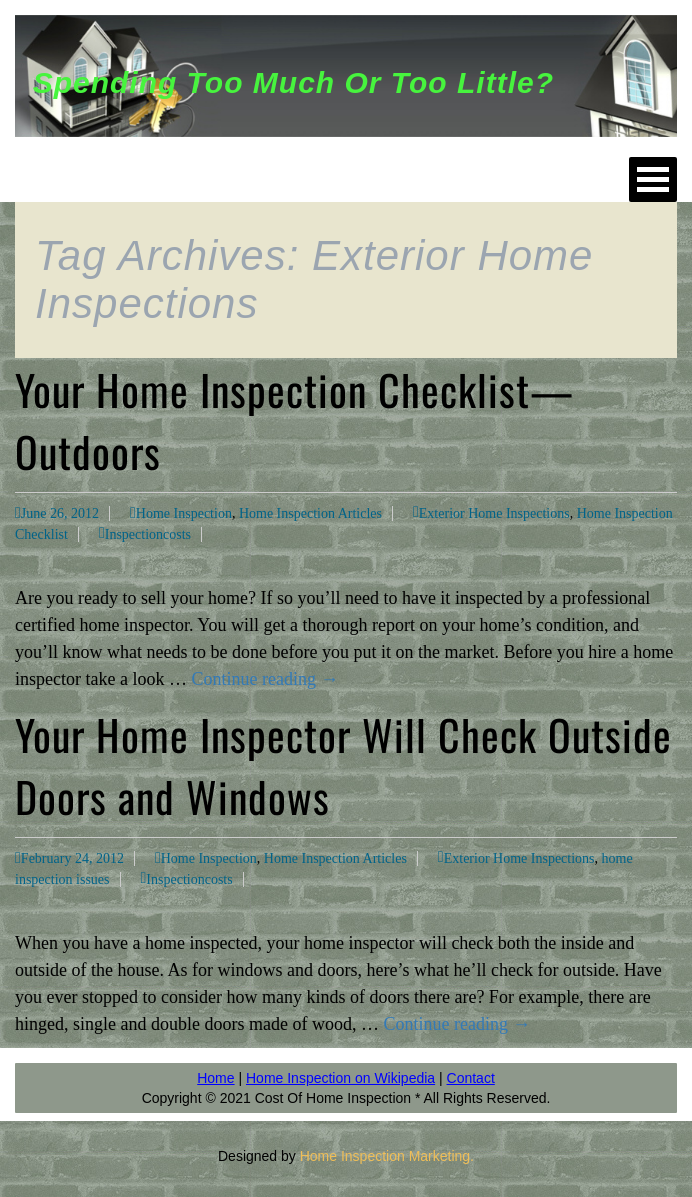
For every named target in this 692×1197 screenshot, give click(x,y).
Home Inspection (184, 513)
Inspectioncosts (148, 534)
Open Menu (653, 179)
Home (215, 1078)
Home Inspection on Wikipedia (340, 1078)
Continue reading (264, 679)
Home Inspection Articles (310, 513)
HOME (75, 178)
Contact (471, 1078)
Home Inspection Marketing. (387, 1156)
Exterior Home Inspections (494, 513)
